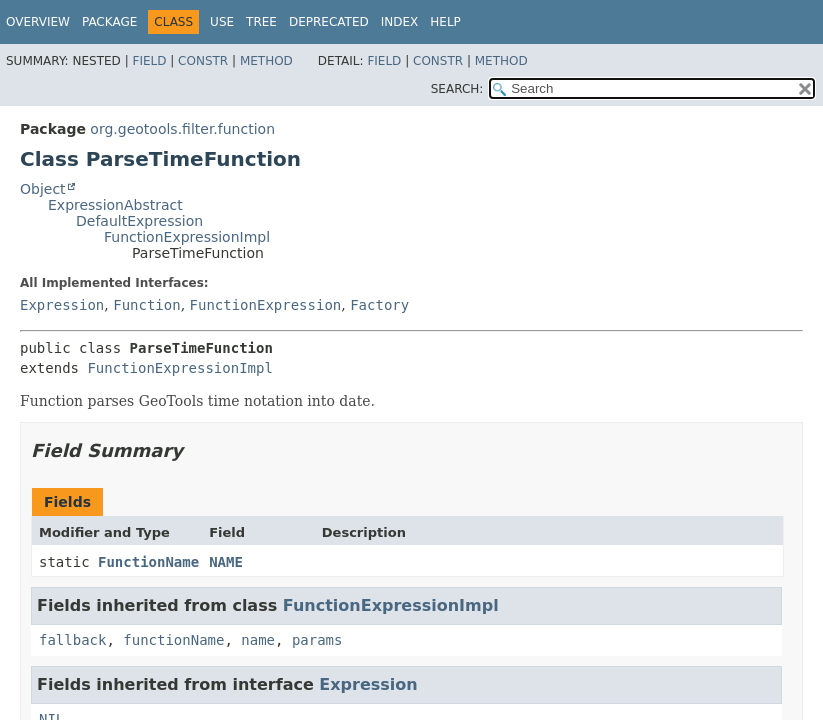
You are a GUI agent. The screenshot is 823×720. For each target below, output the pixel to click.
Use (222, 22)
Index (400, 22)
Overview (38, 22)
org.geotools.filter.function (182, 129)
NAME (226, 562)
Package (109, 22)
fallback (72, 640)
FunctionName (148, 562)
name (258, 640)
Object (43, 189)
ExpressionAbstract (115, 205)
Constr (203, 61)
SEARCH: (457, 89)
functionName (173, 640)
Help (445, 22)
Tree (261, 22)
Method (266, 61)
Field (149, 61)
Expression (62, 305)
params (317, 640)
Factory (379, 305)
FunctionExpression (266, 305)
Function (146, 305)
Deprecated (329, 22)
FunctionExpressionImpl (187, 237)
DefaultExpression (139, 221)
